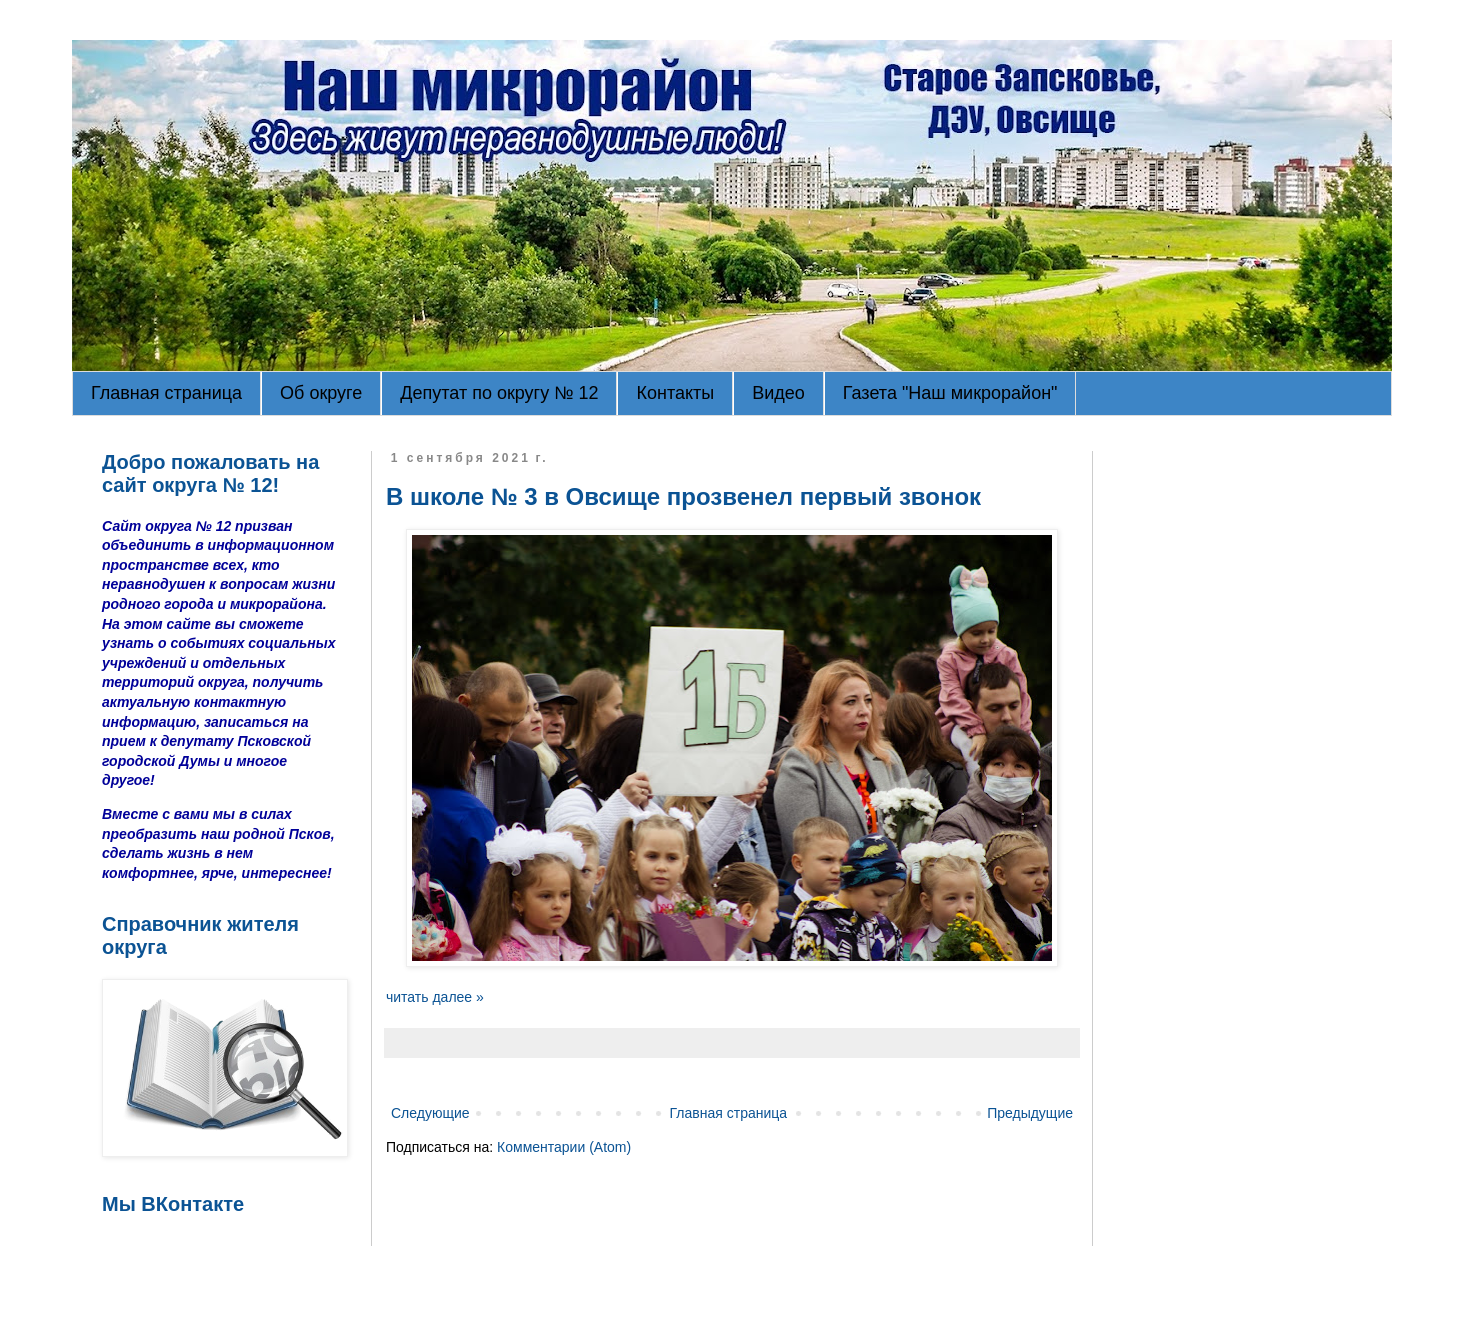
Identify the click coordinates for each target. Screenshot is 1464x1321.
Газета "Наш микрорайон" (950, 393)
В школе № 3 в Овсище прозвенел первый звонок (683, 496)
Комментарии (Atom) (564, 1147)
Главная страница (166, 393)
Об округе (321, 393)
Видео (778, 393)
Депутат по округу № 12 (499, 393)
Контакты (675, 393)
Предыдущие (1030, 1113)
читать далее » (435, 997)
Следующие (430, 1113)
